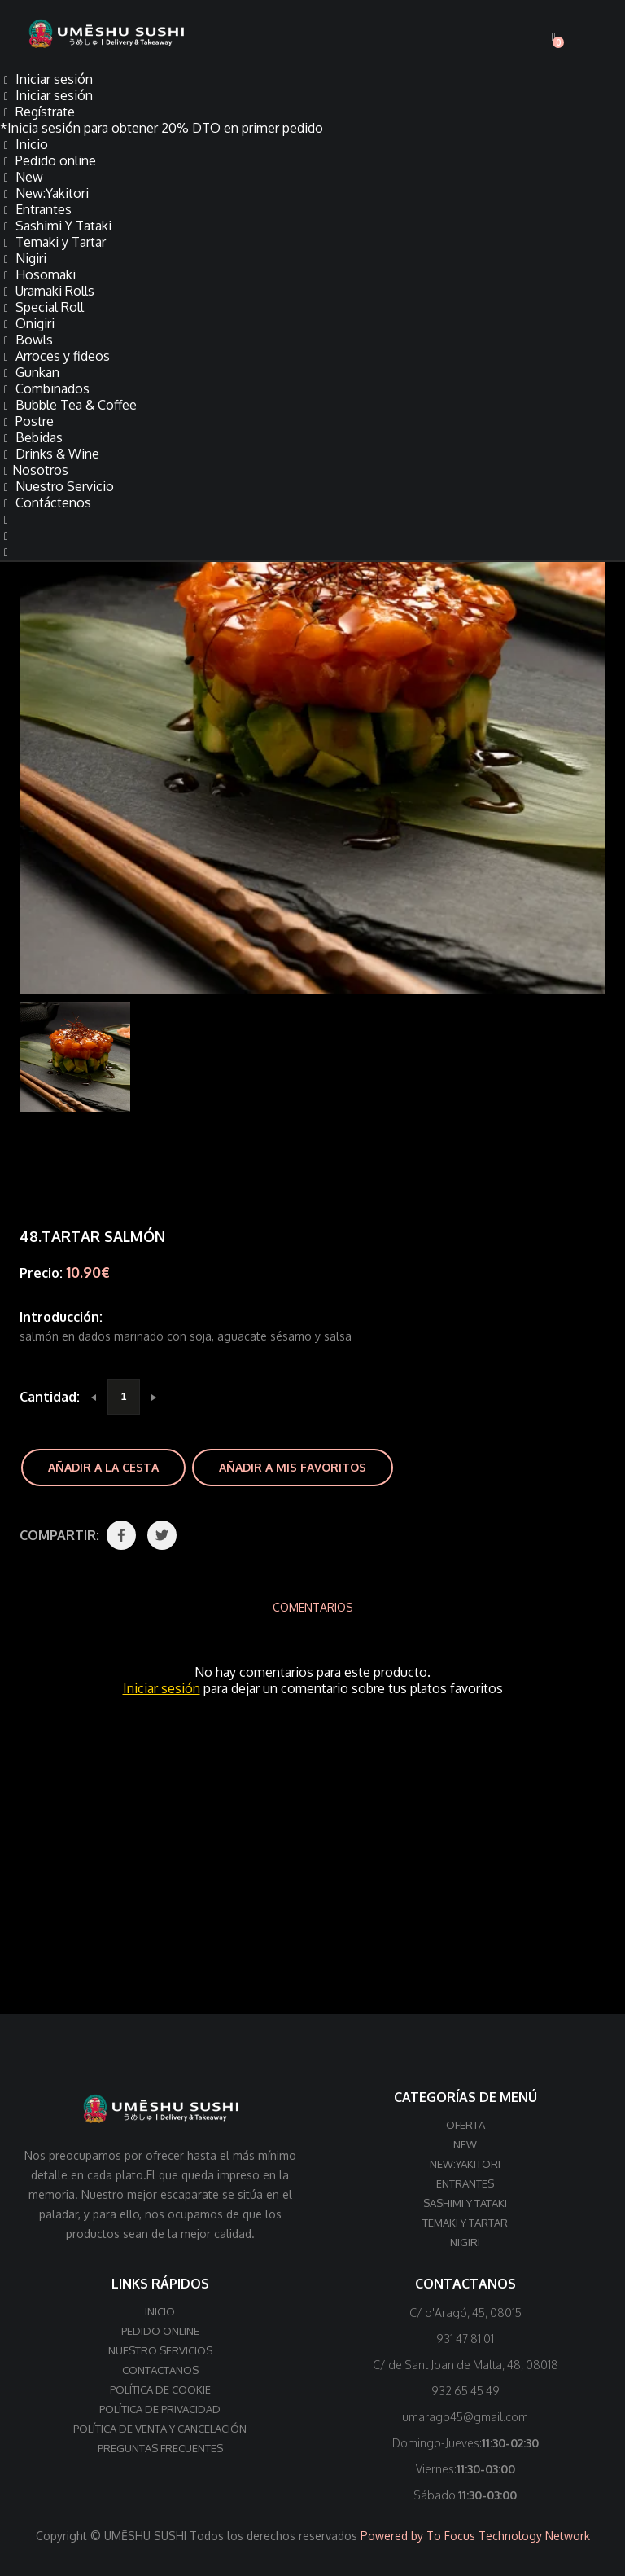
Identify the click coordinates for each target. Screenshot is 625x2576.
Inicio (26, 144)
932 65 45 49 (465, 2391)
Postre (29, 421)
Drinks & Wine (51, 453)
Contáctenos (47, 502)
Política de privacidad (160, 2409)
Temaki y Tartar (55, 242)
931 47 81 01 (465, 2339)
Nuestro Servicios (160, 2350)
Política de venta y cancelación (160, 2428)
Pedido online (50, 160)
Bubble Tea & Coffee (70, 405)
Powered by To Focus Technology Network (475, 2536)
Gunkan (31, 372)
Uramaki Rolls (49, 291)
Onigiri (29, 323)
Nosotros (36, 470)
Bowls (28, 339)
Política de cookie (160, 2389)
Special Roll (44, 307)
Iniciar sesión (48, 95)
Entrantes (38, 209)
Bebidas (33, 437)
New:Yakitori (46, 193)
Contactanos (160, 2369)
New (23, 177)
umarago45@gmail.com (465, 2417)
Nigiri (25, 258)
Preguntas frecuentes (160, 2448)
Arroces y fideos (57, 356)
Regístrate (39, 111)
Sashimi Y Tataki (57, 225)
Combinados (47, 388)
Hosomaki (40, 274)
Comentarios (313, 1607)
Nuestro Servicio (59, 486)
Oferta (465, 2124)
